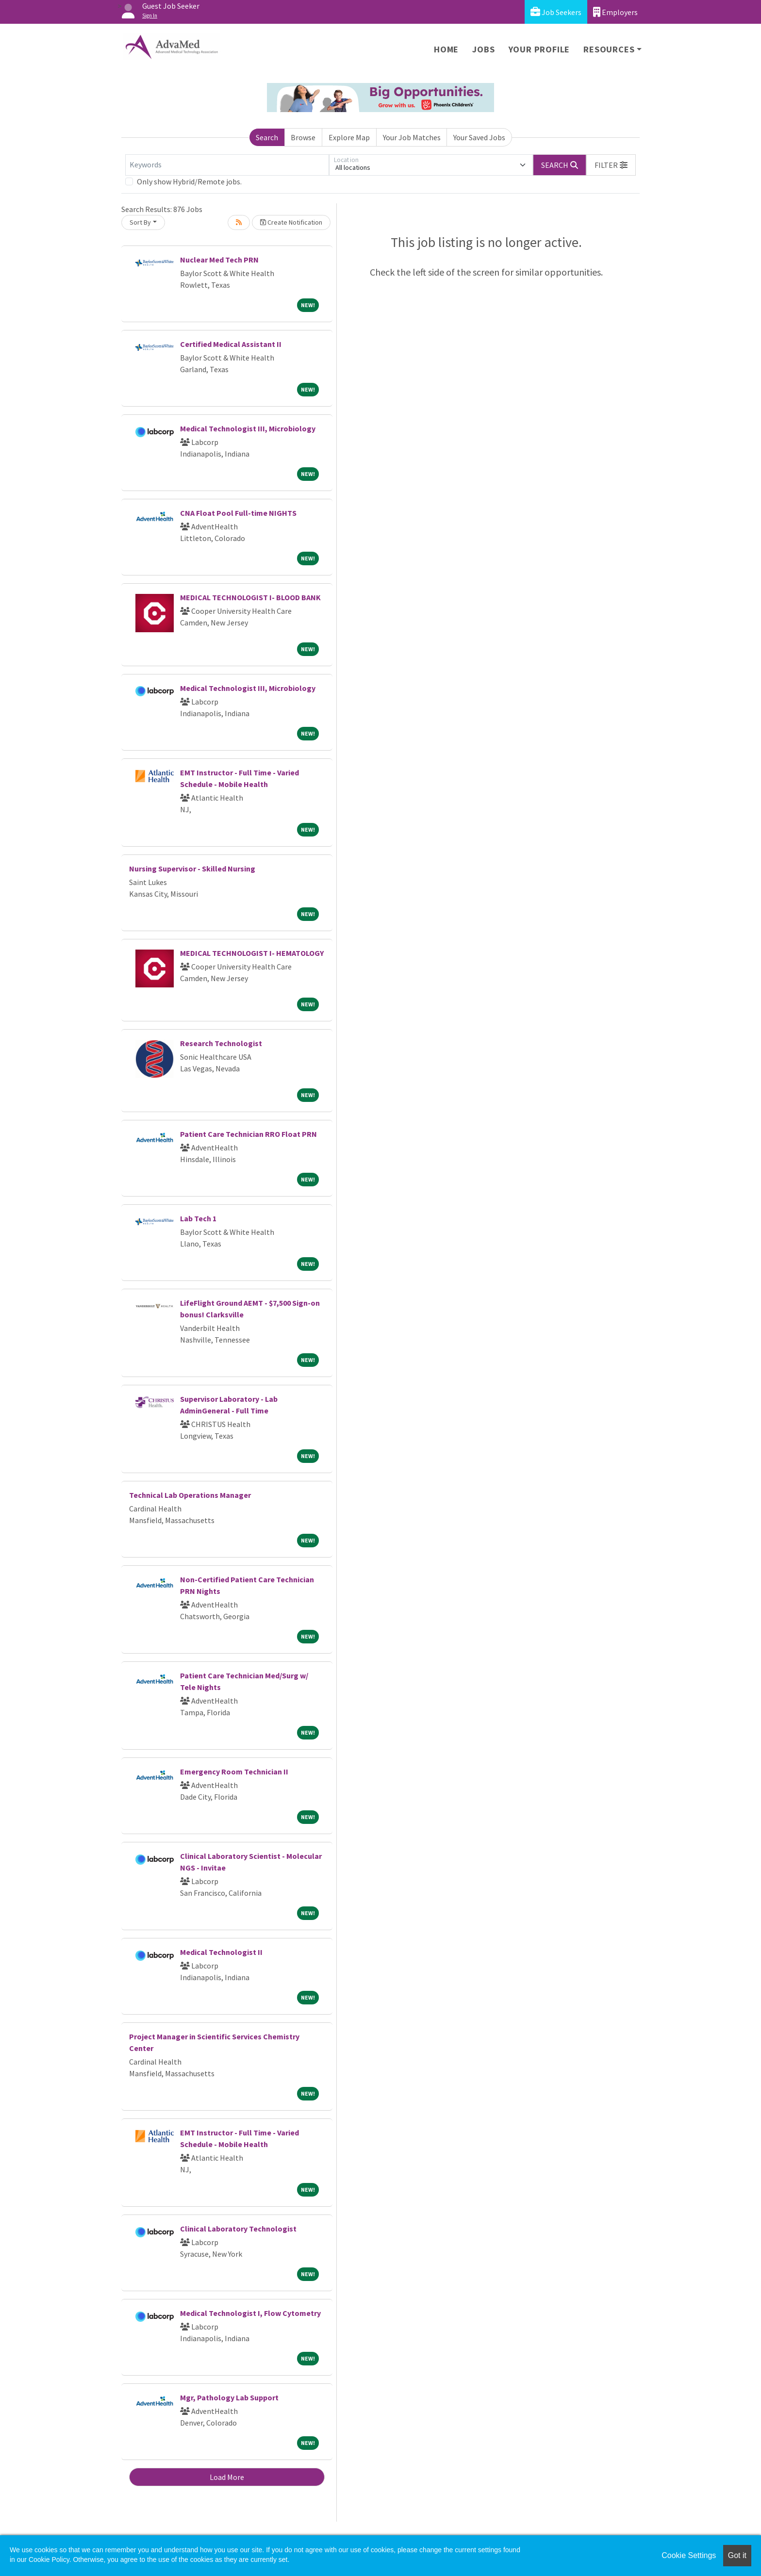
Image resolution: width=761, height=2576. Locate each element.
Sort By (140, 222)
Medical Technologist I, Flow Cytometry (250, 2313)
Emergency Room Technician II (234, 1771)
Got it (737, 2555)
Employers (615, 12)
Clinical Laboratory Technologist (238, 2228)
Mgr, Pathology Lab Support (229, 2397)
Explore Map (349, 137)
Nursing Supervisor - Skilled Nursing (192, 868)
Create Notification (291, 222)
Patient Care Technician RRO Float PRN (248, 1134)
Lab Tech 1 (198, 1218)
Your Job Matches (412, 137)
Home (446, 49)
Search (267, 137)
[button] (611, 165)
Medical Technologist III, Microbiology (247, 428)
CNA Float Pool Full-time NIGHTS (238, 513)
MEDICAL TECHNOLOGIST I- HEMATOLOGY (252, 953)
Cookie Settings (689, 2555)
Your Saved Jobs (479, 137)
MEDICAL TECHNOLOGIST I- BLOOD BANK (250, 597)
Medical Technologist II (221, 1952)
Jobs (483, 49)
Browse (303, 137)
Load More (227, 2477)
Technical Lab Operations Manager (190, 1495)
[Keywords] (227, 165)
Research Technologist (221, 1043)
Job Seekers (555, 12)
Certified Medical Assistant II (230, 344)
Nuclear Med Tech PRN (219, 259)
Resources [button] (608, 49)
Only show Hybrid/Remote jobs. (189, 181)
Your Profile (539, 49)
